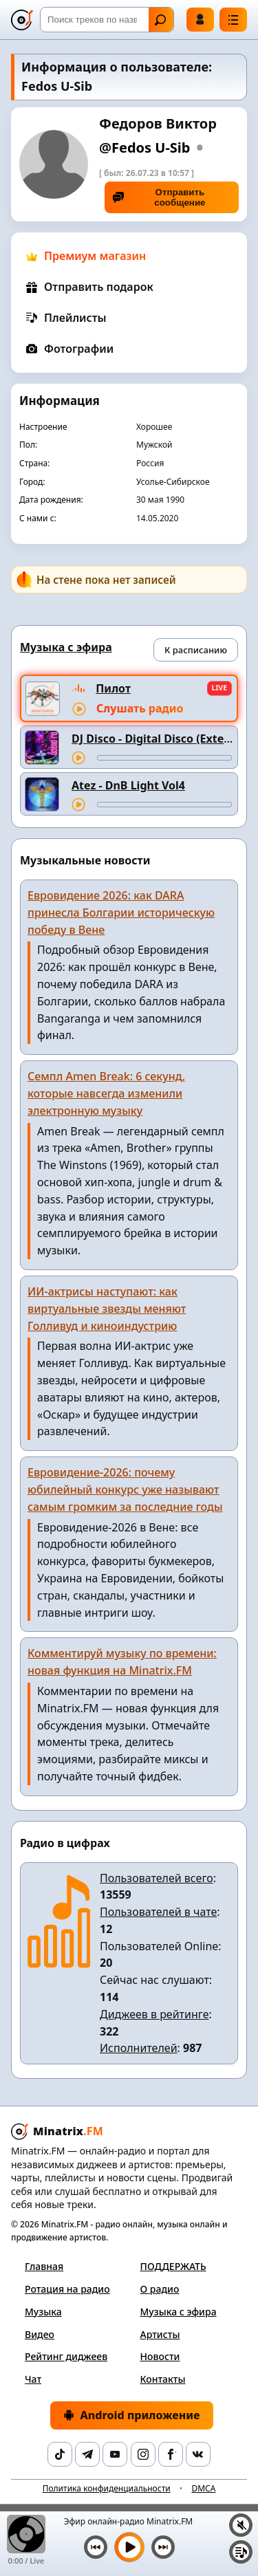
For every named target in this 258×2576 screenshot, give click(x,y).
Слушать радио (139, 708)
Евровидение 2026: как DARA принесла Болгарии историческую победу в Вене (121, 912)
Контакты (163, 2379)
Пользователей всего (156, 1878)
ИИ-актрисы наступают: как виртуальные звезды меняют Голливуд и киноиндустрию (107, 1308)
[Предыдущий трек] (95, 2547)
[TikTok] (59, 2454)
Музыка (43, 2311)
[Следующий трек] (163, 2547)
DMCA (203, 2488)
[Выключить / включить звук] (240, 2525)
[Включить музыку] (129, 2547)
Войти (200, 19)
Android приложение (131, 2415)
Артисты (160, 2334)
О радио (160, 2288)
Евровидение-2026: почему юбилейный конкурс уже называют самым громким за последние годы (125, 1489)
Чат (33, 2379)
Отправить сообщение (159, 197)
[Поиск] (107, 19)
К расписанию (195, 650)
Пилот (113, 688)
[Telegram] (87, 2454)
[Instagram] (143, 2454)
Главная (44, 2266)
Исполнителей (139, 2047)
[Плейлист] (240, 2552)
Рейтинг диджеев (66, 2356)
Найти (160, 19)
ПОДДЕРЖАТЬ (173, 2266)
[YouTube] (115, 2454)
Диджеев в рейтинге (154, 2014)
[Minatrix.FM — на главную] (22, 20)
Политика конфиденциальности (107, 2488)
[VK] (198, 2454)
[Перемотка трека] (164, 758)
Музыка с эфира (178, 2311)
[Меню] (233, 20)
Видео (39, 2334)
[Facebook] (170, 2454)
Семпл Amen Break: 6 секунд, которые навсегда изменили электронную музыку (106, 1093)
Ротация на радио (67, 2288)
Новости (160, 2356)
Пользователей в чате (158, 1911)
